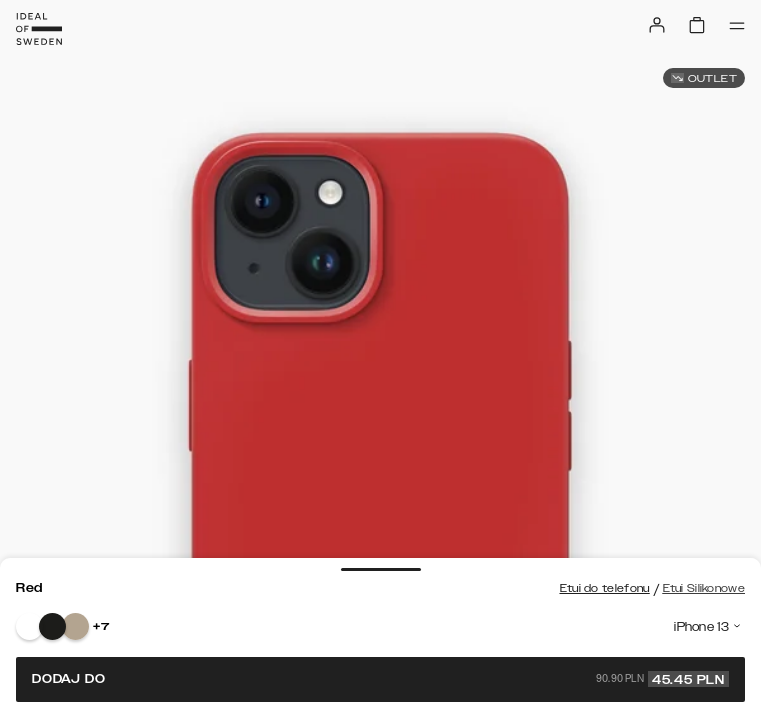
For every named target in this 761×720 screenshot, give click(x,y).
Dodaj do (380, 679)
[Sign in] (657, 25)
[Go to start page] (39, 29)
